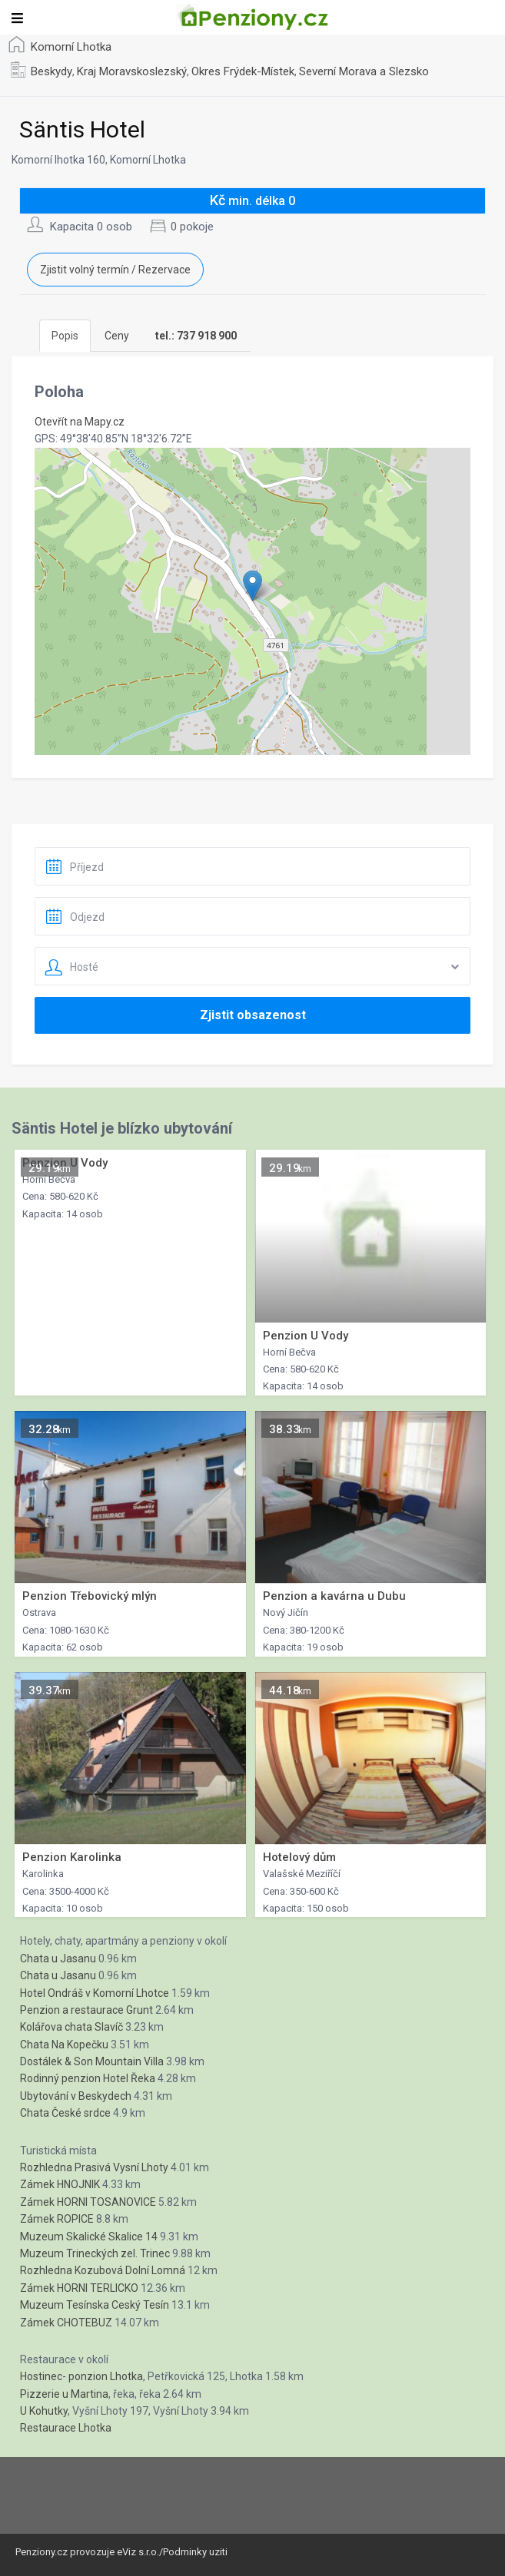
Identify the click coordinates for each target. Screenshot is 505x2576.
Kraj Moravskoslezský (132, 71)
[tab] (196, 336)
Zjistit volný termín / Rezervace (115, 269)
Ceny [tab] (117, 335)
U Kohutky (44, 2411)
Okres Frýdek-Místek (242, 71)
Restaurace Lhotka (65, 2428)
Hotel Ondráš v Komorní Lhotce (94, 1993)
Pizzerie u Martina (64, 2394)
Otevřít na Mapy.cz (80, 422)
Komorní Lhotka (71, 47)
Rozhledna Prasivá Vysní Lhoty (94, 2167)
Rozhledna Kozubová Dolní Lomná (102, 2270)
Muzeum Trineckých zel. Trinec (95, 2253)
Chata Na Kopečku (64, 2044)
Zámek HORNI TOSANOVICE (88, 2202)
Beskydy (51, 71)
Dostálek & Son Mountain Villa (92, 2061)
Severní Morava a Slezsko (364, 71)
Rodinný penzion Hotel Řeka (87, 2078)
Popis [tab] (64, 335)
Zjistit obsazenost (253, 1015)
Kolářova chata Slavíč (71, 2027)
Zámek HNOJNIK (60, 2184)
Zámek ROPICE (57, 2219)
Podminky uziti (195, 2552)
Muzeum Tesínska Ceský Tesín (94, 2305)
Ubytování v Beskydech (75, 2096)
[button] (252, 585)
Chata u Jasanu (58, 1958)
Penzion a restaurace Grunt (86, 2010)
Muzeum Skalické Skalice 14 (89, 2236)
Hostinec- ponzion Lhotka (81, 2376)
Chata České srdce (65, 2113)
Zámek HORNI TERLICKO (79, 2288)
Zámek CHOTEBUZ (66, 2322)
